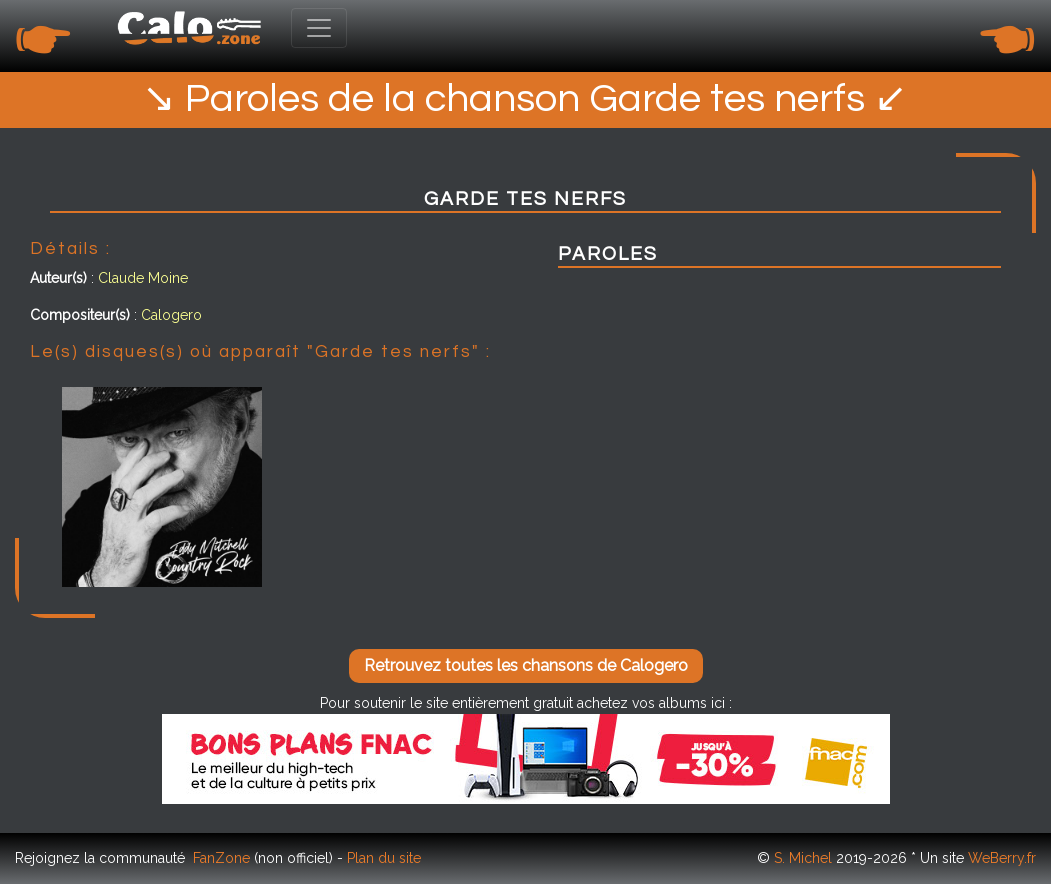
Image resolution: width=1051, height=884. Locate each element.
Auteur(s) (58, 278)
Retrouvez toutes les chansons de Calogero (526, 665)
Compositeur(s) (80, 315)
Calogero (171, 315)
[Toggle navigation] (319, 28)
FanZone (221, 858)
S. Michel (803, 858)
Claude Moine (143, 278)
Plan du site (384, 858)
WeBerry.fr (1002, 858)
